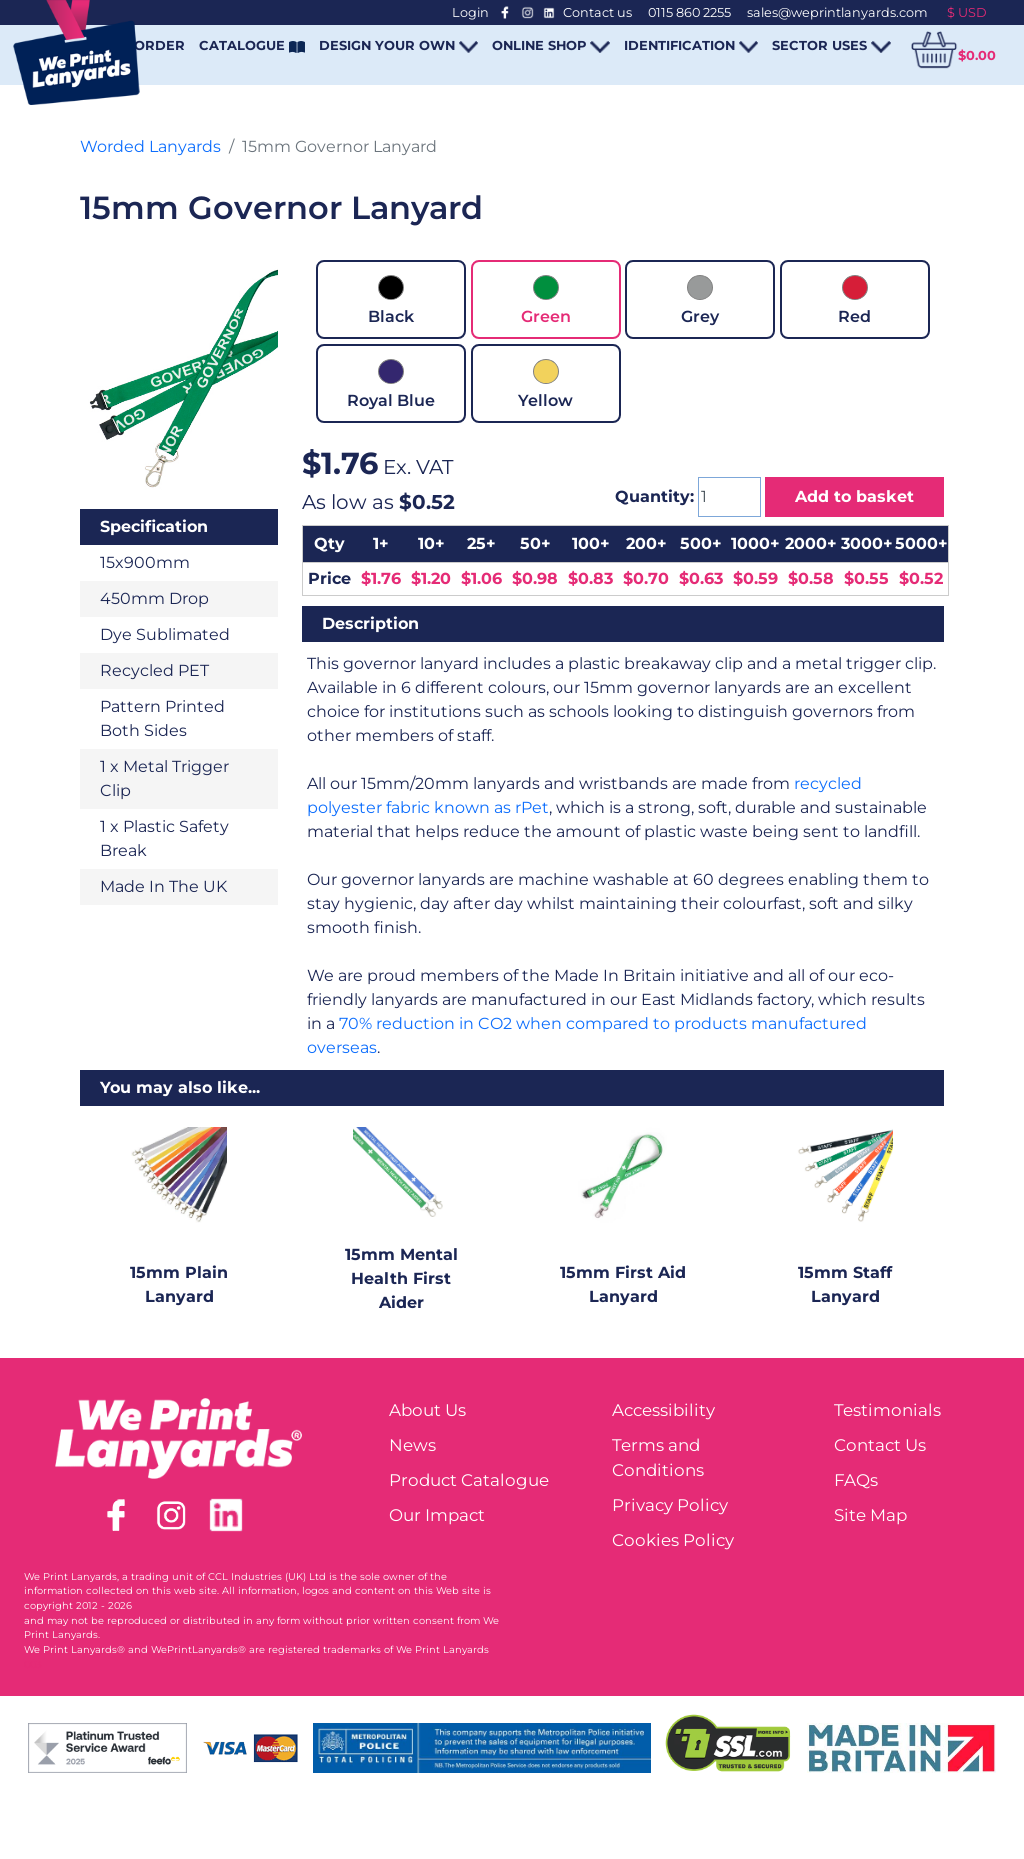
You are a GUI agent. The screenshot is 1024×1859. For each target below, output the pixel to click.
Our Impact (437, 1515)
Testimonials (887, 1410)
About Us (427, 1410)
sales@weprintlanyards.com (837, 12)
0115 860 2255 (689, 12)
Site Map (870, 1515)
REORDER (150, 45)
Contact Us (880, 1445)
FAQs (856, 1480)
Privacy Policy (670, 1505)
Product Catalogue (469, 1480)
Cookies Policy (673, 1540)
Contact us (597, 12)
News (412, 1445)
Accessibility (663, 1410)
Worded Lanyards (150, 146)
